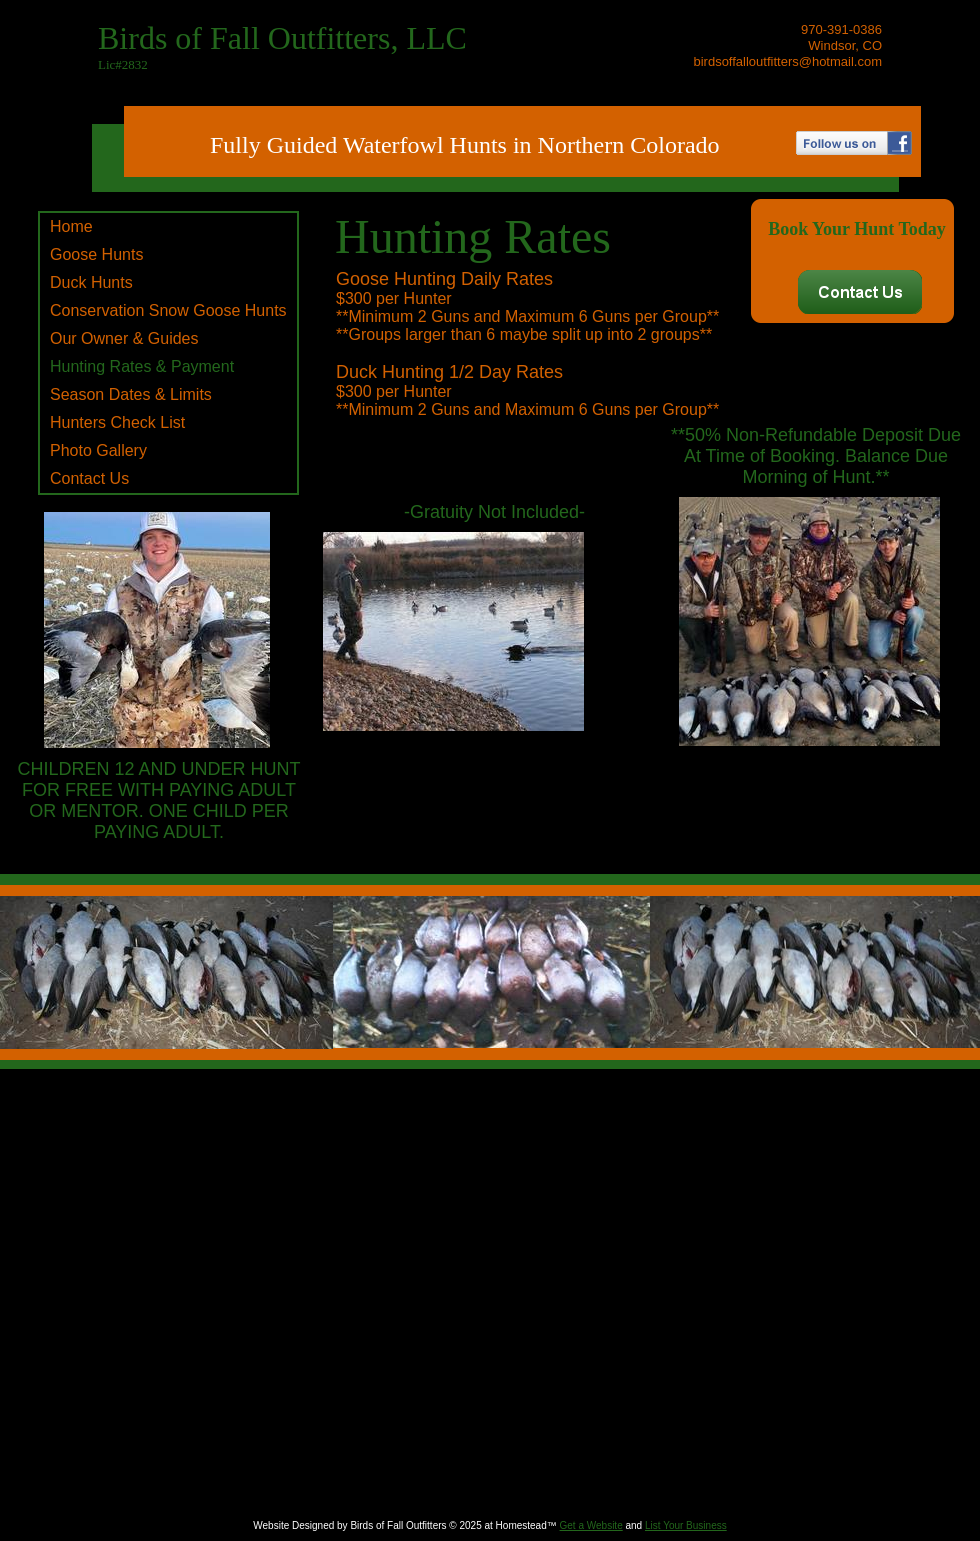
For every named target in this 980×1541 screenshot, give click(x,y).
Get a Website (591, 1525)
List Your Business (686, 1525)
